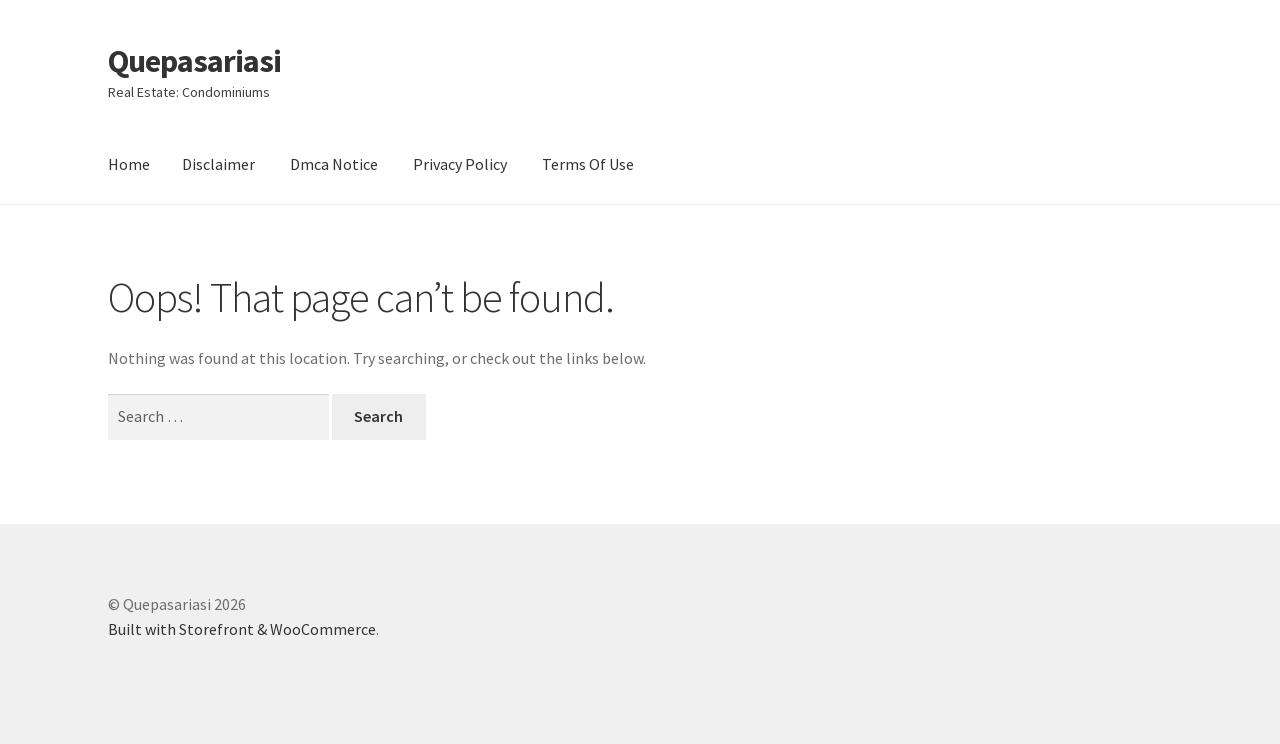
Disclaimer (218, 164)
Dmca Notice (334, 164)
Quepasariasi (194, 61)
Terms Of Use (588, 164)
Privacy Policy (460, 164)
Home (129, 164)
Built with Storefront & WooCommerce (242, 629)
